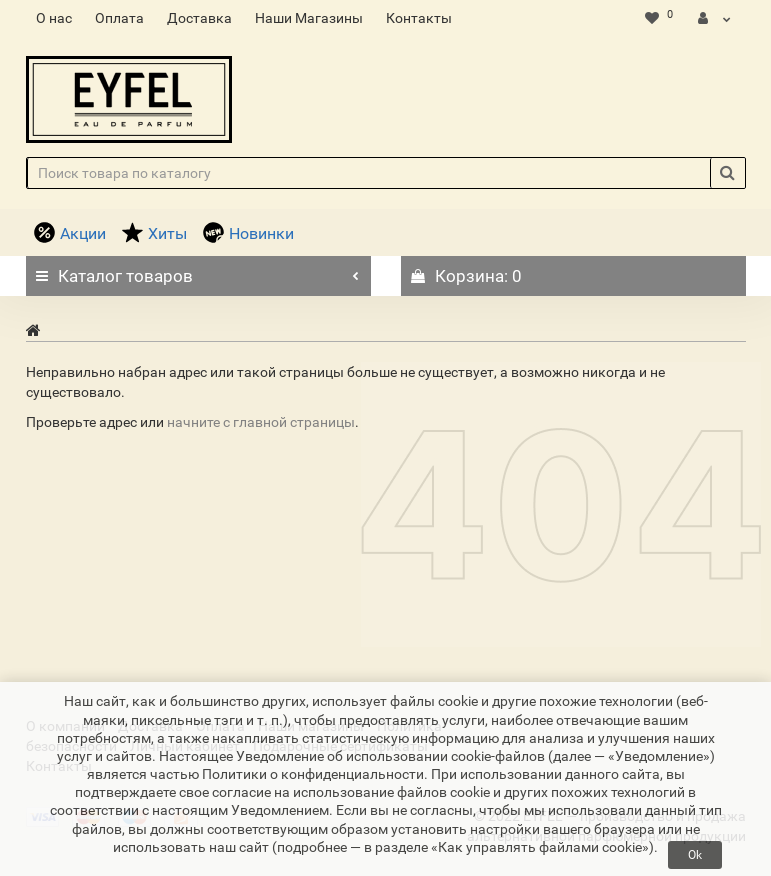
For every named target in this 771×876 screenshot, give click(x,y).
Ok (695, 855)
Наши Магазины (309, 18)
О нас (54, 18)
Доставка (199, 18)
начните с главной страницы (261, 422)
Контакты (419, 18)
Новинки (248, 233)
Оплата (119, 18)
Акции (70, 233)
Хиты (154, 233)
